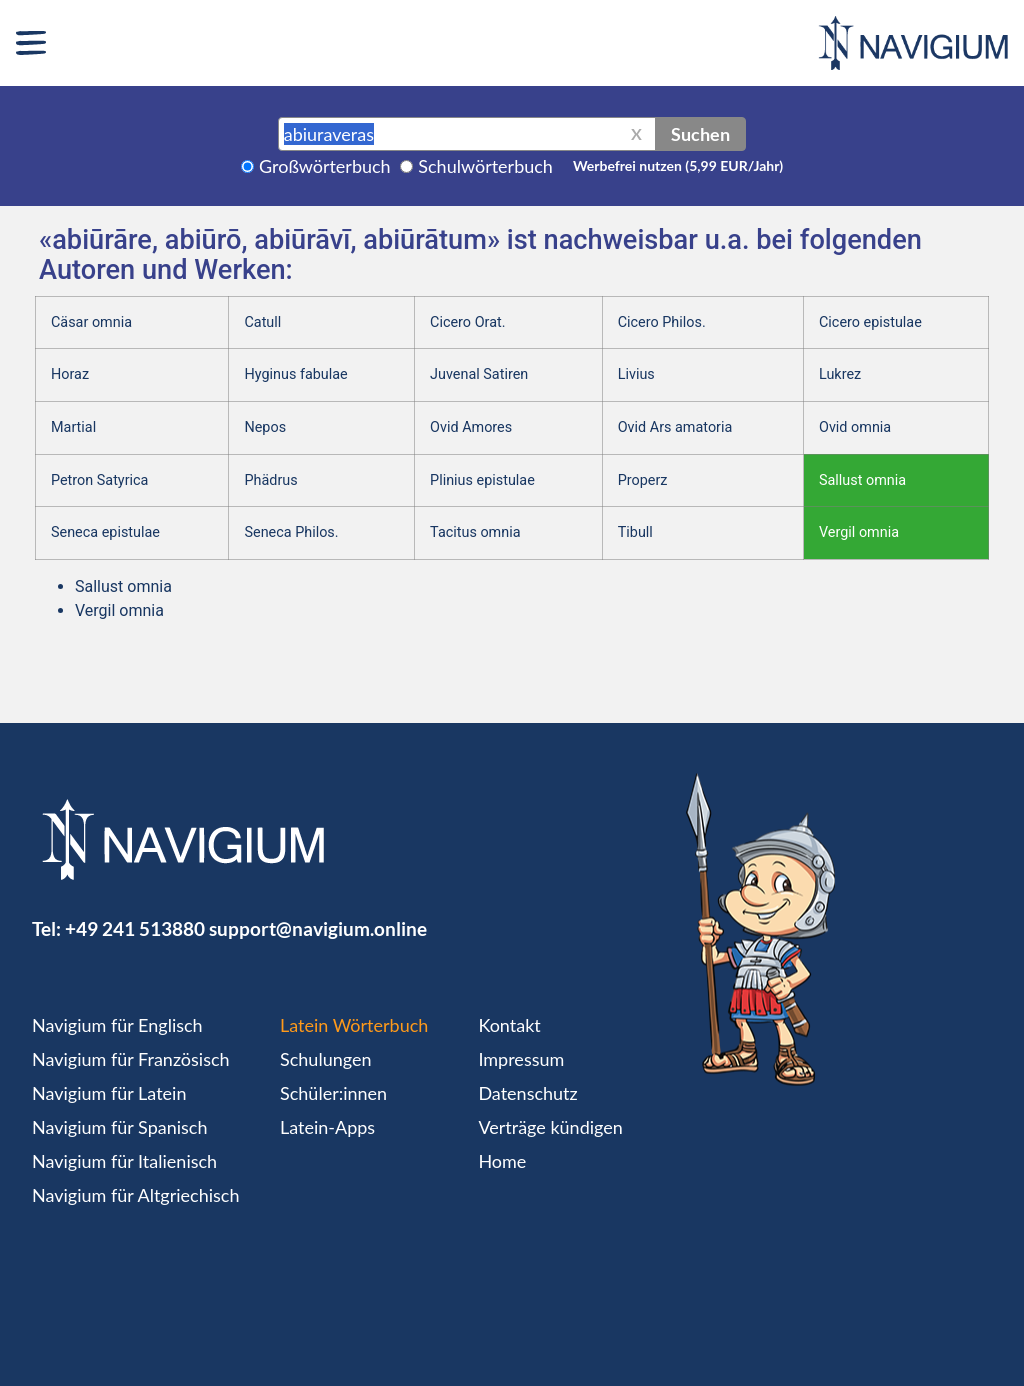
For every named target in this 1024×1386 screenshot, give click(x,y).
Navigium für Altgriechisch (135, 1195)
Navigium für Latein (109, 1093)
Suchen (700, 134)
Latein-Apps (327, 1127)
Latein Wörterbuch (354, 1025)
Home (502, 1161)
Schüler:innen (333, 1093)
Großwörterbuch (325, 166)
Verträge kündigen (550, 1127)
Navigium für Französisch (131, 1059)
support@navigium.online (318, 928)
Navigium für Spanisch (120, 1127)
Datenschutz (527, 1093)
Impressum (521, 1059)
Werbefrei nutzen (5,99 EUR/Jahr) (678, 165)
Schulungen (325, 1059)
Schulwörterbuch (485, 166)
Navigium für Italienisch (124, 1161)
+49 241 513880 (135, 928)
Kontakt (509, 1025)
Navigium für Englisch (117, 1025)
